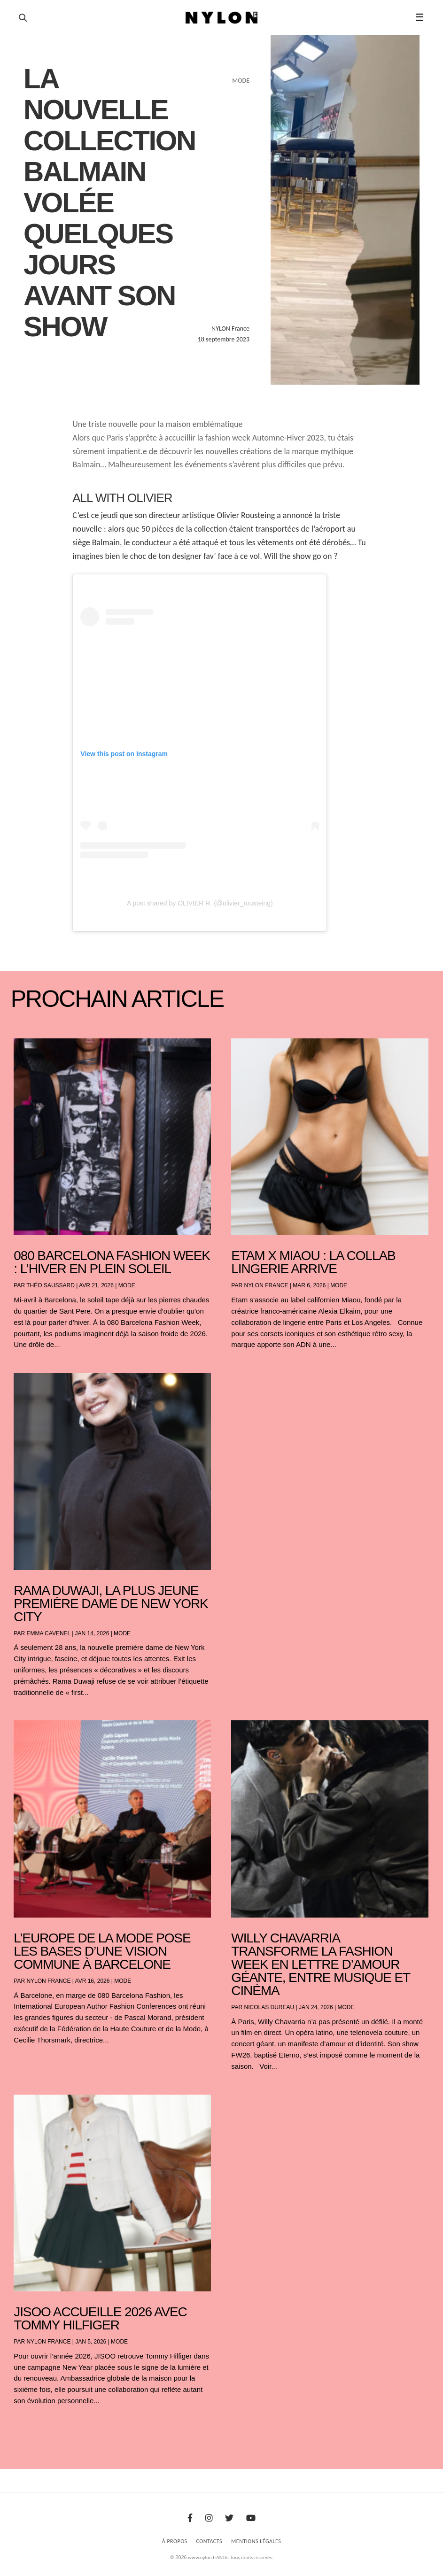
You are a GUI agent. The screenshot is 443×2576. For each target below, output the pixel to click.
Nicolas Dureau (269, 2007)
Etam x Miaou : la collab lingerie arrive (313, 1262)
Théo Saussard (50, 1285)
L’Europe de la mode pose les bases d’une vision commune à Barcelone (102, 1951)
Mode (126, 1285)
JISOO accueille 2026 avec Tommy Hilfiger (100, 2318)
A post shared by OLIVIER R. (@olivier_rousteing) (200, 903)
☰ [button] (419, 17)
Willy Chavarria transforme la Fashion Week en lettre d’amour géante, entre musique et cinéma (320, 1964)
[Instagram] (209, 2518)
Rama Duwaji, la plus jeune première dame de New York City (111, 1603)
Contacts (209, 2541)
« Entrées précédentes (32, 2425)
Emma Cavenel (48, 1633)
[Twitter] (229, 2518)
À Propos (174, 2541)
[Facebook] (190, 2518)
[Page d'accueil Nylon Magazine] (221, 18)
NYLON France (266, 1285)
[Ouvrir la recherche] (22, 18)
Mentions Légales (256, 2541)
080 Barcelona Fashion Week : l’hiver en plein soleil (112, 1262)
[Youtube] (251, 2518)
